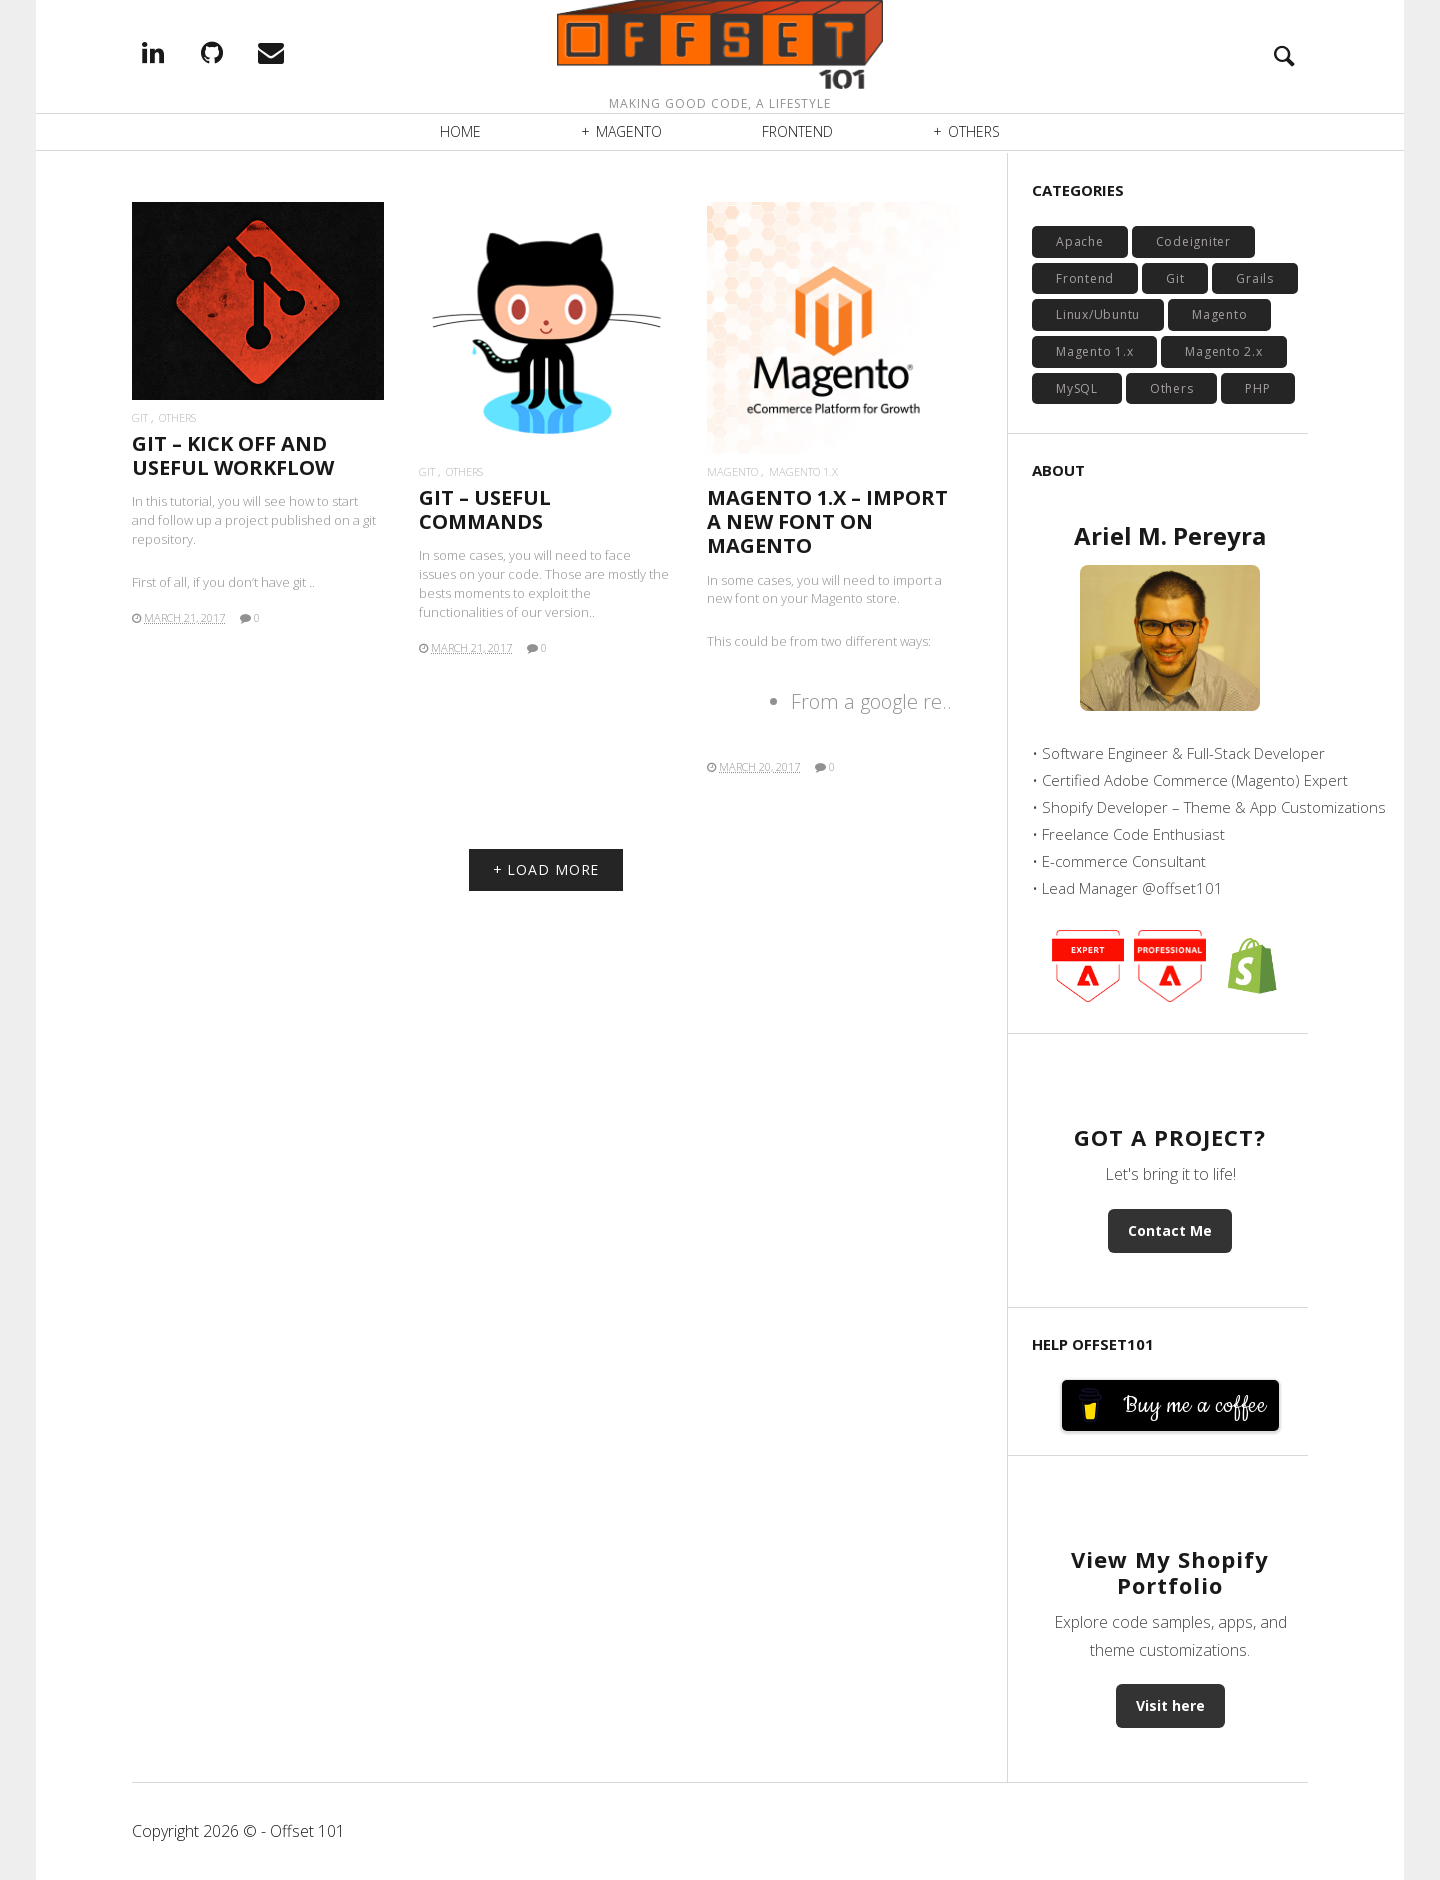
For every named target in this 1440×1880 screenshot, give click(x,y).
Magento (629, 134)
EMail (299, 54)
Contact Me (1170, 1230)
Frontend (797, 134)
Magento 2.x (1223, 351)
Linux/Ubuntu (1098, 314)
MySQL (1077, 388)
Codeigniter (1193, 241)
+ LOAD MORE (546, 869)
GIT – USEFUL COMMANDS (485, 509)
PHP (1257, 388)
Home (460, 134)
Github (240, 54)
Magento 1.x (803, 471)
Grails (1255, 278)
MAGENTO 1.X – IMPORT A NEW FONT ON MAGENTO (827, 521)
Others (974, 134)
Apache (1080, 241)
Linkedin (181, 54)
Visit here (1170, 1705)
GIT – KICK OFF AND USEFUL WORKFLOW (233, 455)
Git (140, 417)
